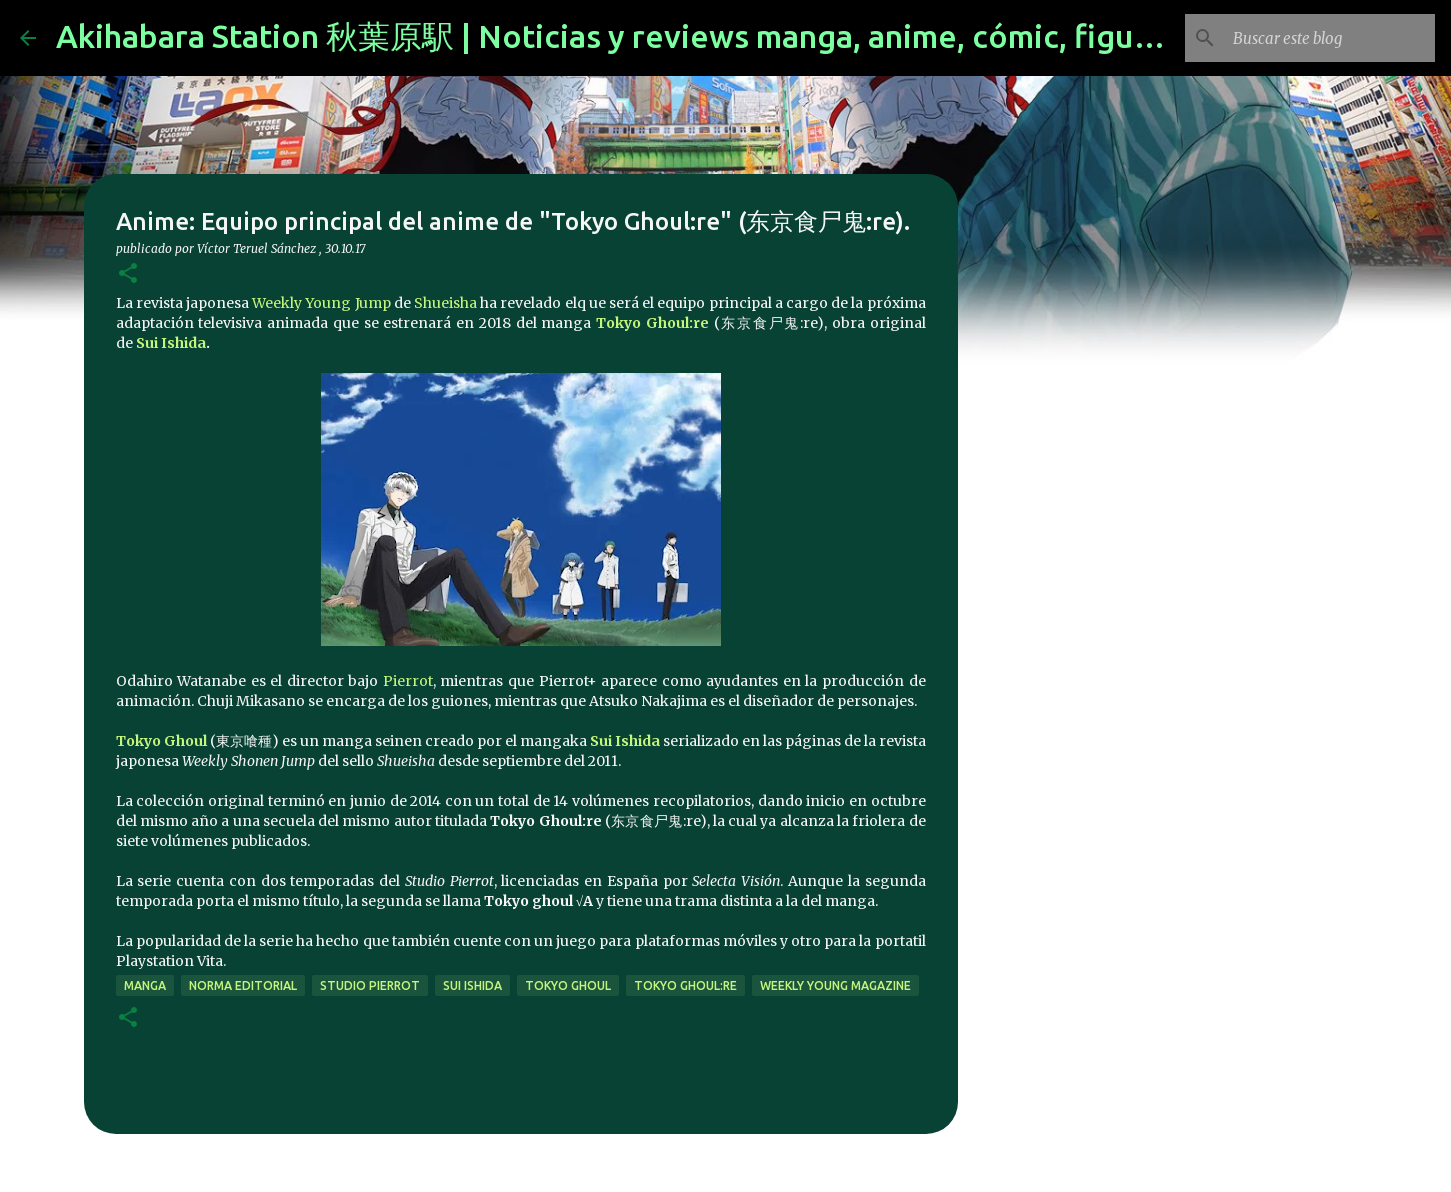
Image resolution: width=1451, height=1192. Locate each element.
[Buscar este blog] (1330, 38)
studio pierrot (370, 985)
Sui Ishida (171, 343)
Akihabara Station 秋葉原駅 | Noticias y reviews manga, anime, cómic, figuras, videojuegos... (730, 36)
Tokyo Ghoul (161, 741)
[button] (128, 274)
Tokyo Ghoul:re (652, 323)
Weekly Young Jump (321, 303)
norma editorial (243, 985)
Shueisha (445, 303)
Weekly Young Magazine (835, 985)
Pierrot (408, 681)
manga (145, 985)
